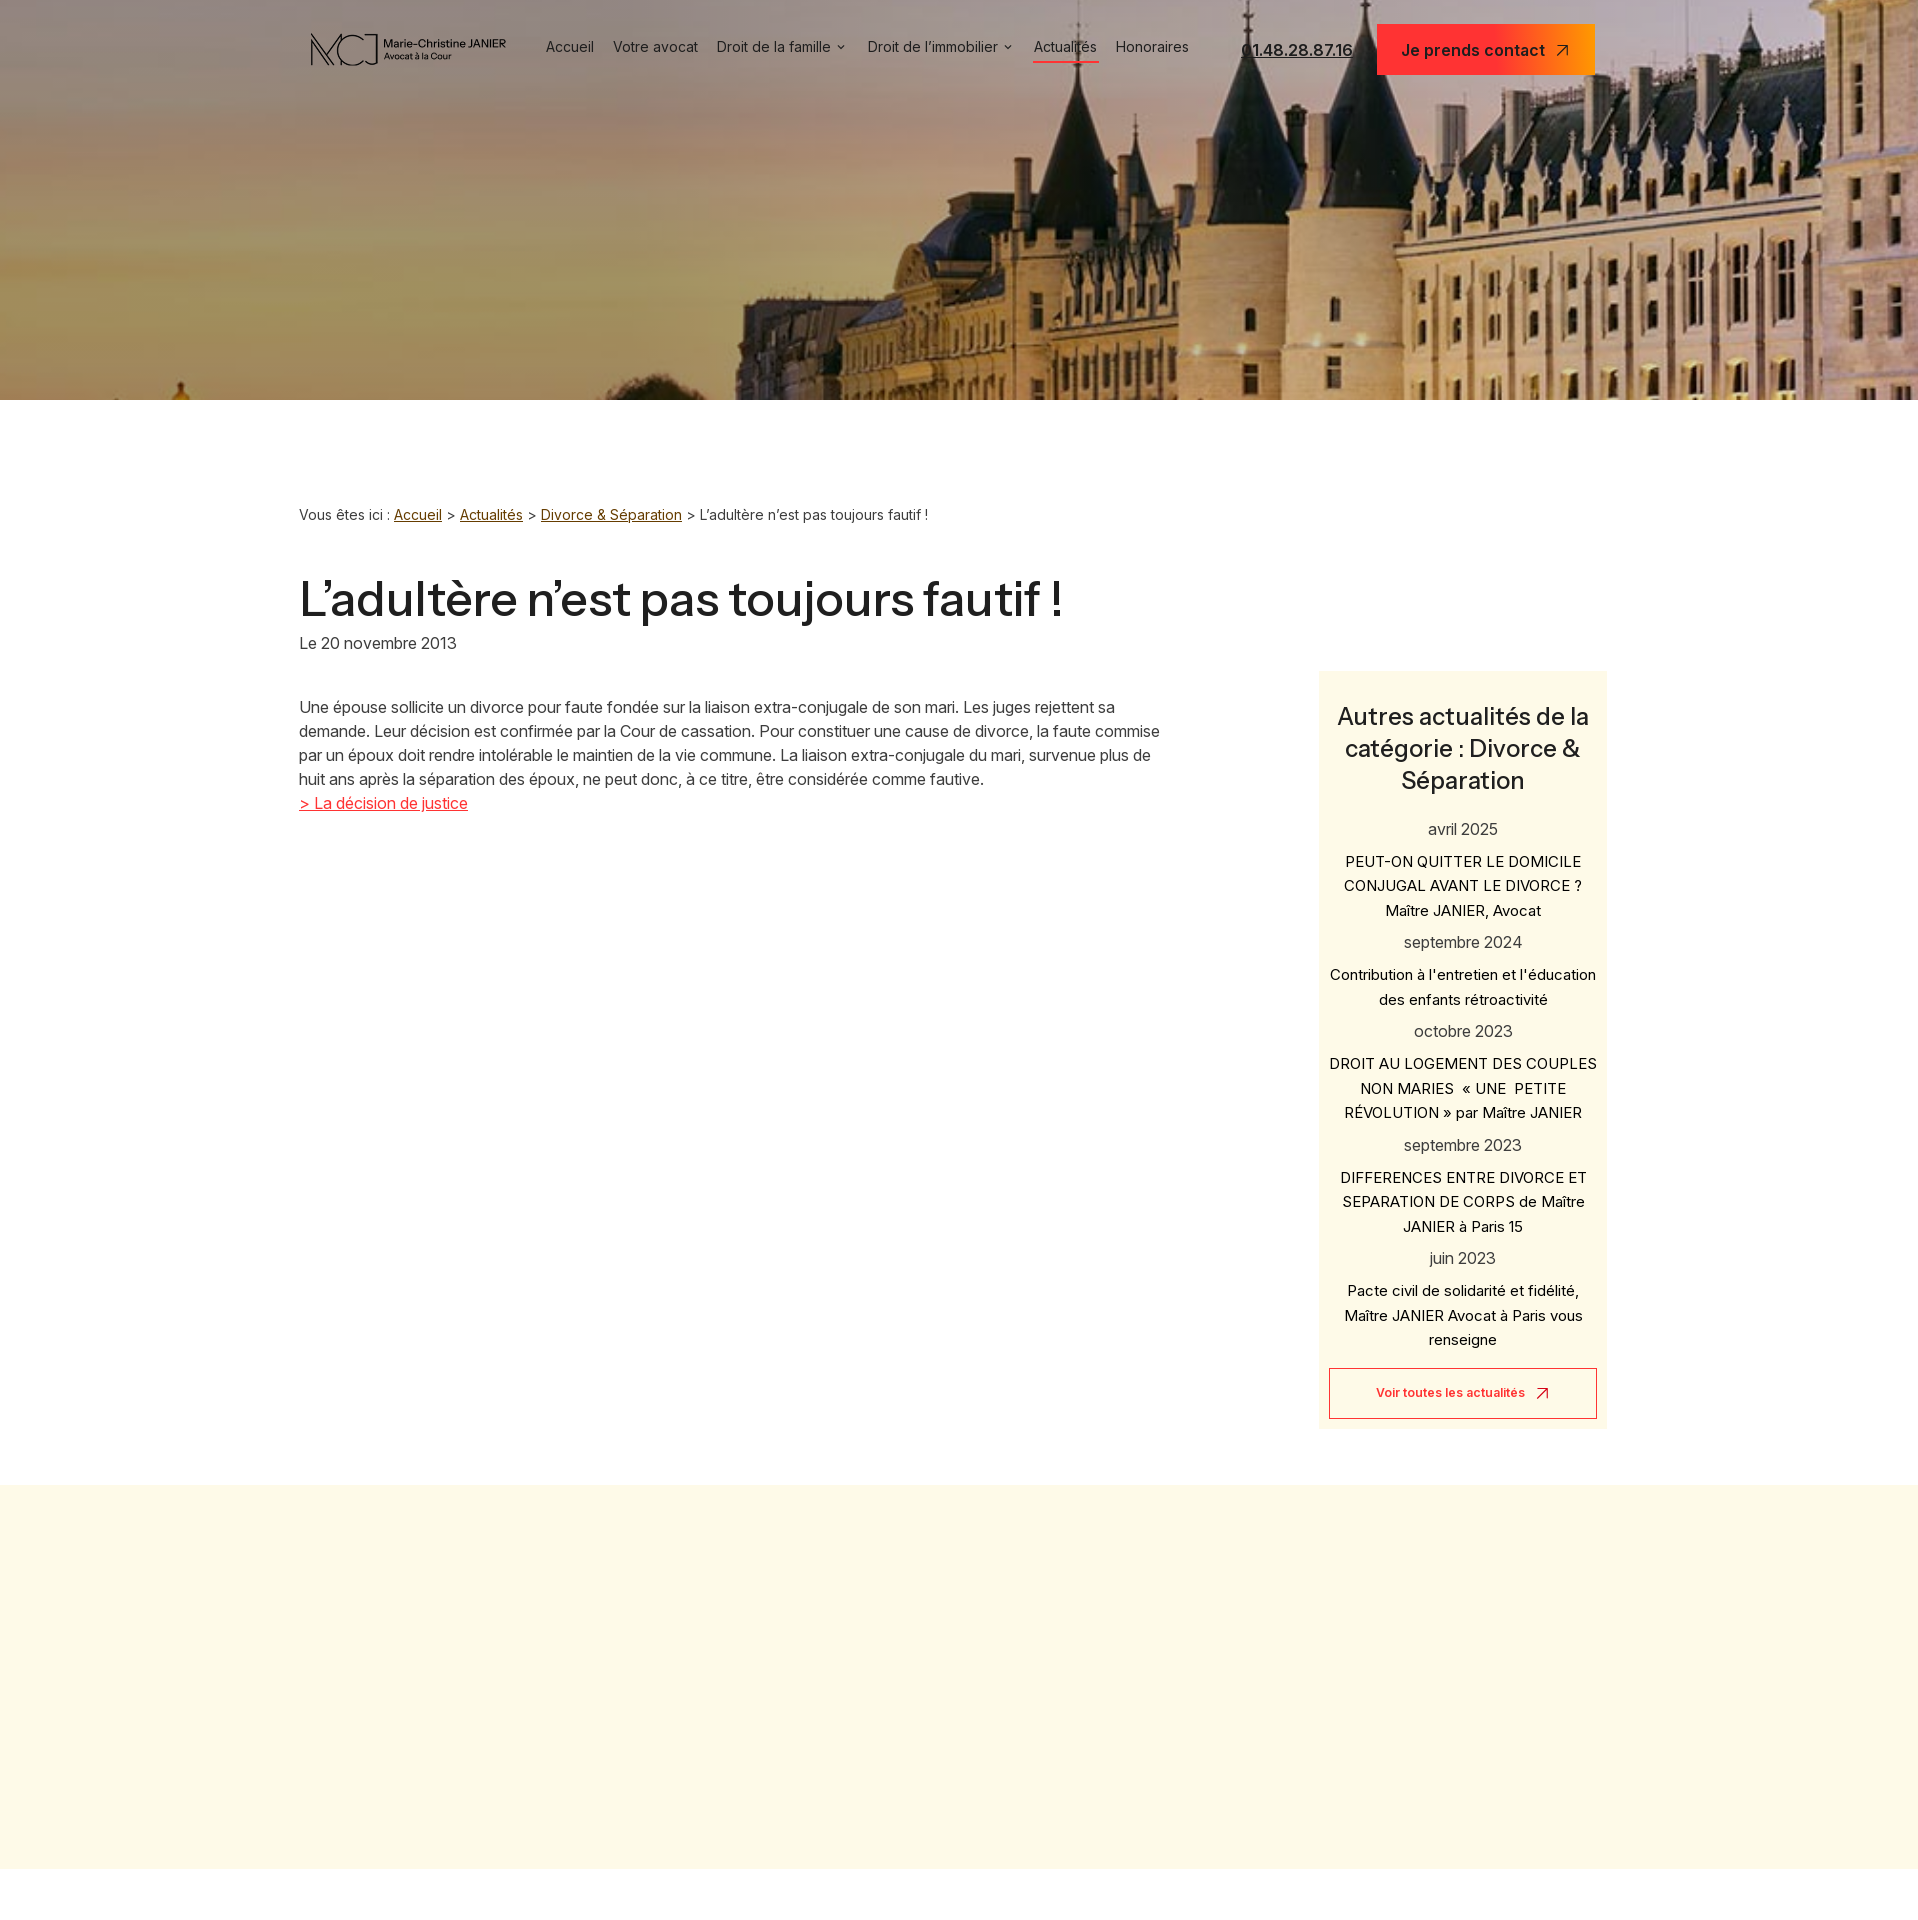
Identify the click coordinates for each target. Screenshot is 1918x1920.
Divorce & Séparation (611, 514)
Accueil (570, 46)
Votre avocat (655, 46)
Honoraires (1152, 46)
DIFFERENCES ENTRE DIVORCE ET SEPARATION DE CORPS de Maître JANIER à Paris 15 (1463, 1186)
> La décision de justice (383, 803)
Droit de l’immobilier (933, 46)
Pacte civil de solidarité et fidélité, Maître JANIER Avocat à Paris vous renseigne (1463, 1299)
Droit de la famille (774, 46)
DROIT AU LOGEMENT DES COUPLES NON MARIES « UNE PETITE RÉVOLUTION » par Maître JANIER (1463, 1072)
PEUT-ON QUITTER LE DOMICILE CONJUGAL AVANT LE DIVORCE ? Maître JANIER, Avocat (1463, 870)
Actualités (1065, 46)
